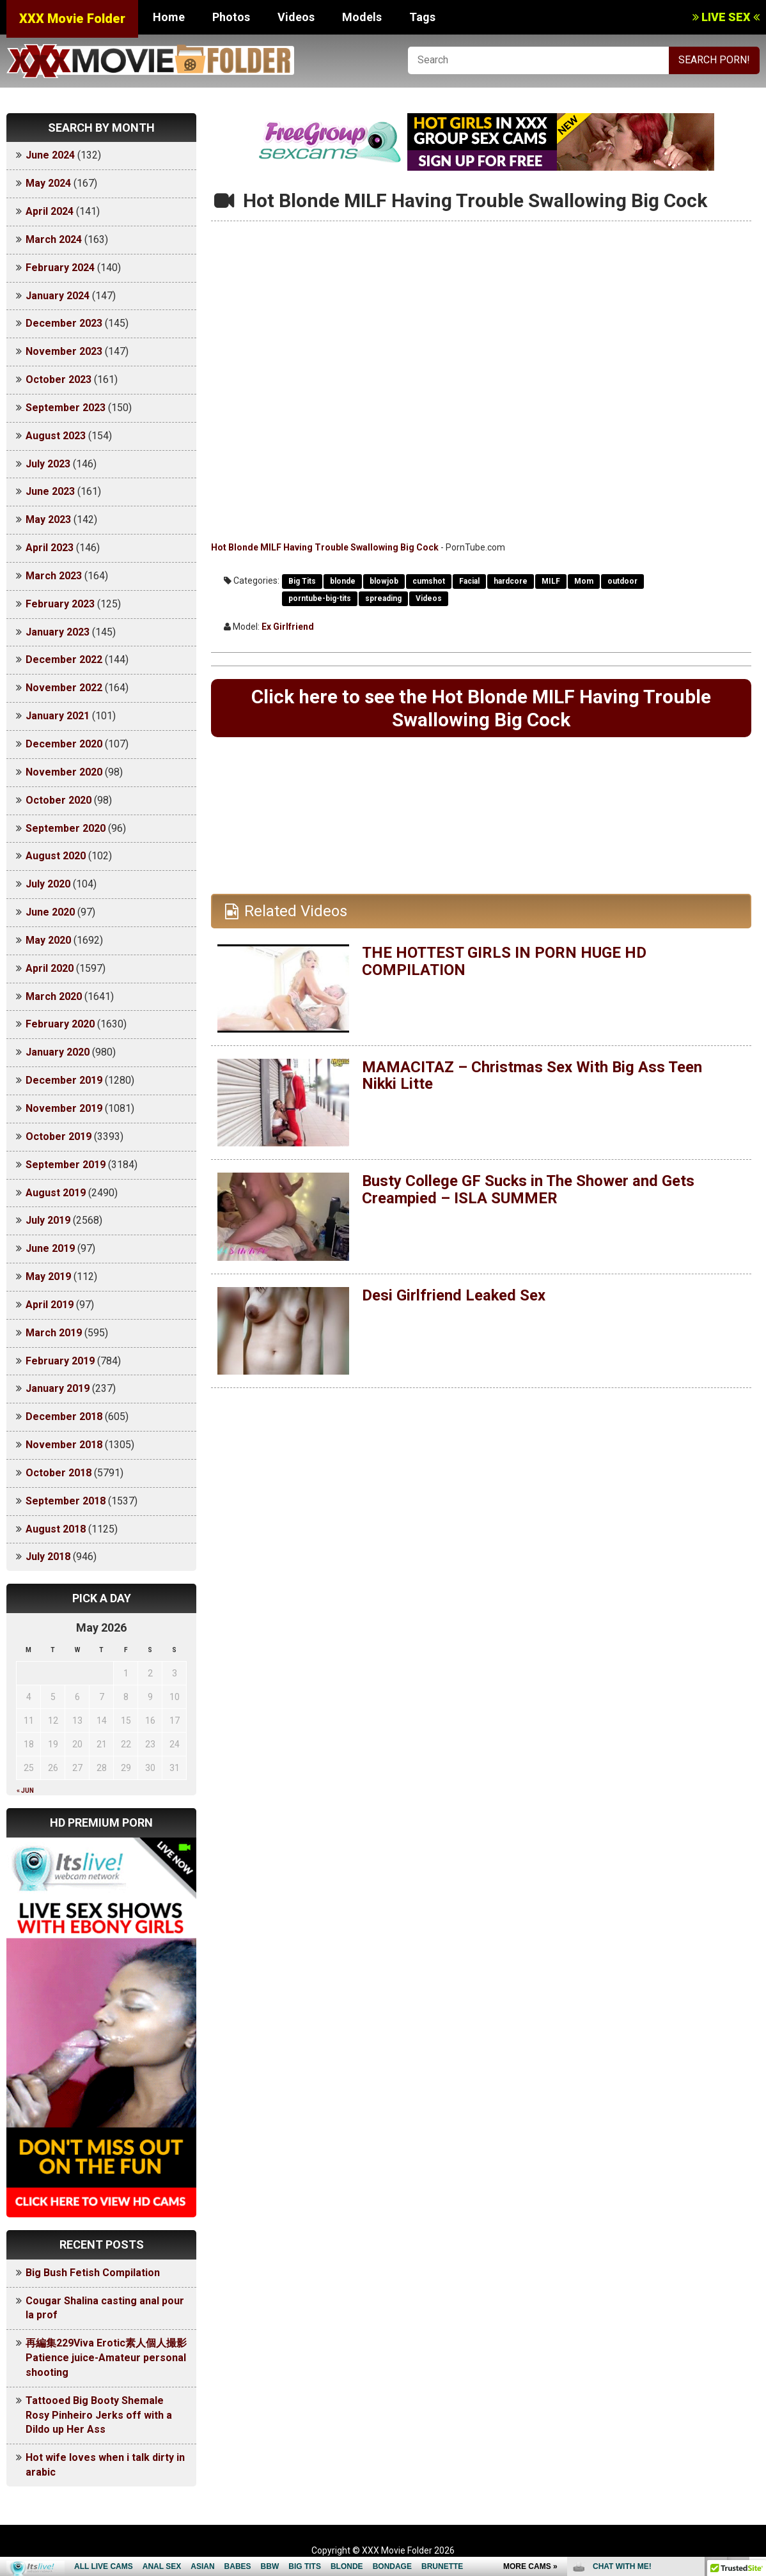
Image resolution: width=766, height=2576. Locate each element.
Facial (469, 581)
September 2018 (66, 1501)
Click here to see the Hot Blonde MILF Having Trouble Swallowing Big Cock (481, 708)
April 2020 (50, 968)
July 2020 (48, 884)
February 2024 (60, 268)
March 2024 (54, 239)
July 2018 (48, 1556)
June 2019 (50, 1248)
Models (362, 17)
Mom (583, 581)
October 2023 (58, 379)
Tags (422, 17)
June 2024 (50, 155)
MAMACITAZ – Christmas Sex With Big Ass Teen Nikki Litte (532, 1076)
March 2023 (54, 576)
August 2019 (56, 1193)
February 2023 (60, 604)
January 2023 (58, 632)
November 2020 (64, 772)
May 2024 (48, 183)
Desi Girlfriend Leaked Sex (454, 1296)
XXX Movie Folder (72, 18)
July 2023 (48, 464)
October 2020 (58, 800)
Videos (296, 17)
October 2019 (58, 1136)
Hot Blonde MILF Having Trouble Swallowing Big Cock (325, 547)
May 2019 (48, 1276)
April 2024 (50, 211)
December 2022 (64, 659)
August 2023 (56, 436)
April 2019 (50, 1305)
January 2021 (58, 716)
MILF (551, 581)
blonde (343, 581)
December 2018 (64, 1416)
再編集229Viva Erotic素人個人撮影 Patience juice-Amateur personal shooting (111, 2357)
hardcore (511, 581)
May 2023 (48, 519)
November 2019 (64, 1108)
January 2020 (58, 1052)
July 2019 (48, 1220)
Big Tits (302, 581)
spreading (383, 598)
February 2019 (60, 1361)
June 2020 (50, 912)
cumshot (428, 581)
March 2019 (54, 1333)
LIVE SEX (726, 17)
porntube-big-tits (319, 598)
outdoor (622, 581)
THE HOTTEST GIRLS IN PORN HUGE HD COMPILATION (505, 961)
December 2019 (64, 1080)
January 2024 (58, 296)
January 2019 (58, 1388)
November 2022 (64, 688)
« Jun (25, 1790)
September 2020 (66, 828)
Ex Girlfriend (288, 626)
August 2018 (56, 1529)
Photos (231, 17)
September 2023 (66, 408)
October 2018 (58, 1473)
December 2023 (64, 323)
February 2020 (60, 1024)
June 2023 (50, 491)
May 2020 (48, 940)
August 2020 (56, 856)
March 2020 (54, 996)
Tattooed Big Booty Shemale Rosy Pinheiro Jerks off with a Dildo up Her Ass (99, 2415)
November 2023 (64, 351)
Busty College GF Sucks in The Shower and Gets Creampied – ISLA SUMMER (529, 1190)
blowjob (384, 581)
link (755, 2376)
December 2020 (64, 744)
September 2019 (66, 1165)
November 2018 (64, 1445)
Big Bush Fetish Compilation (93, 2273)
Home (169, 17)
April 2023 (50, 548)
